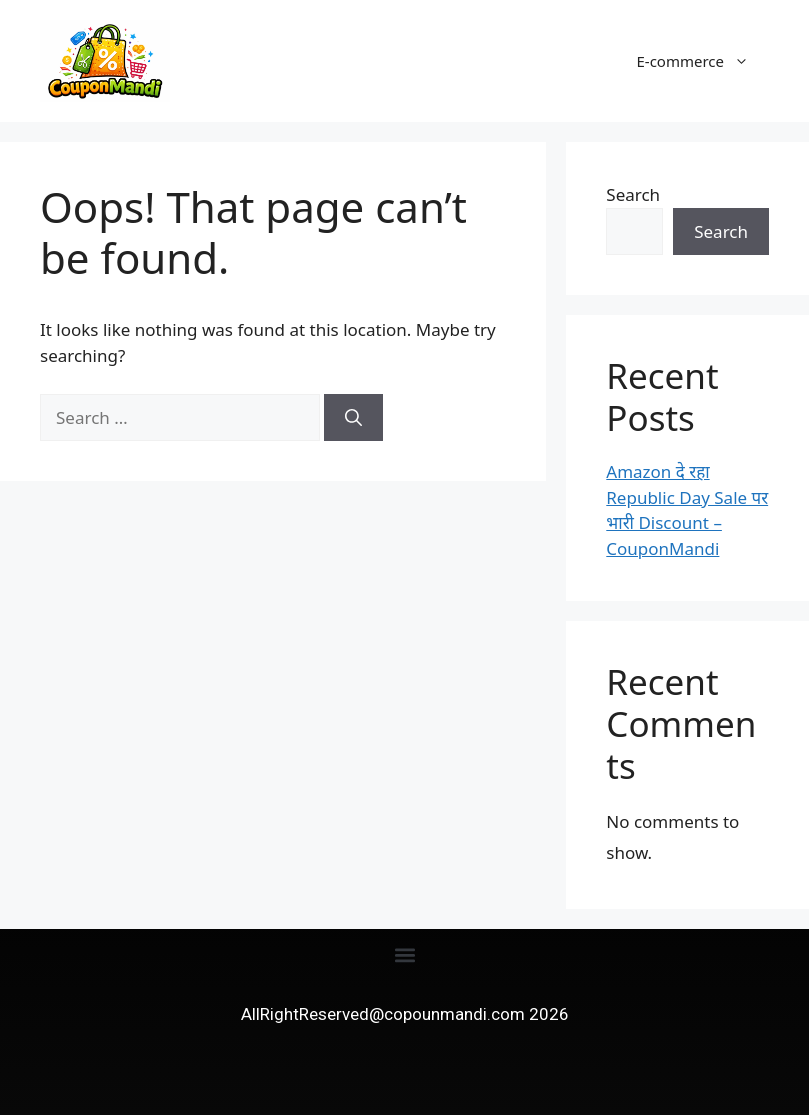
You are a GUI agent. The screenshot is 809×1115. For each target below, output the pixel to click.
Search (633, 194)
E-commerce (702, 61)
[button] (404, 955)
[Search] (353, 418)
